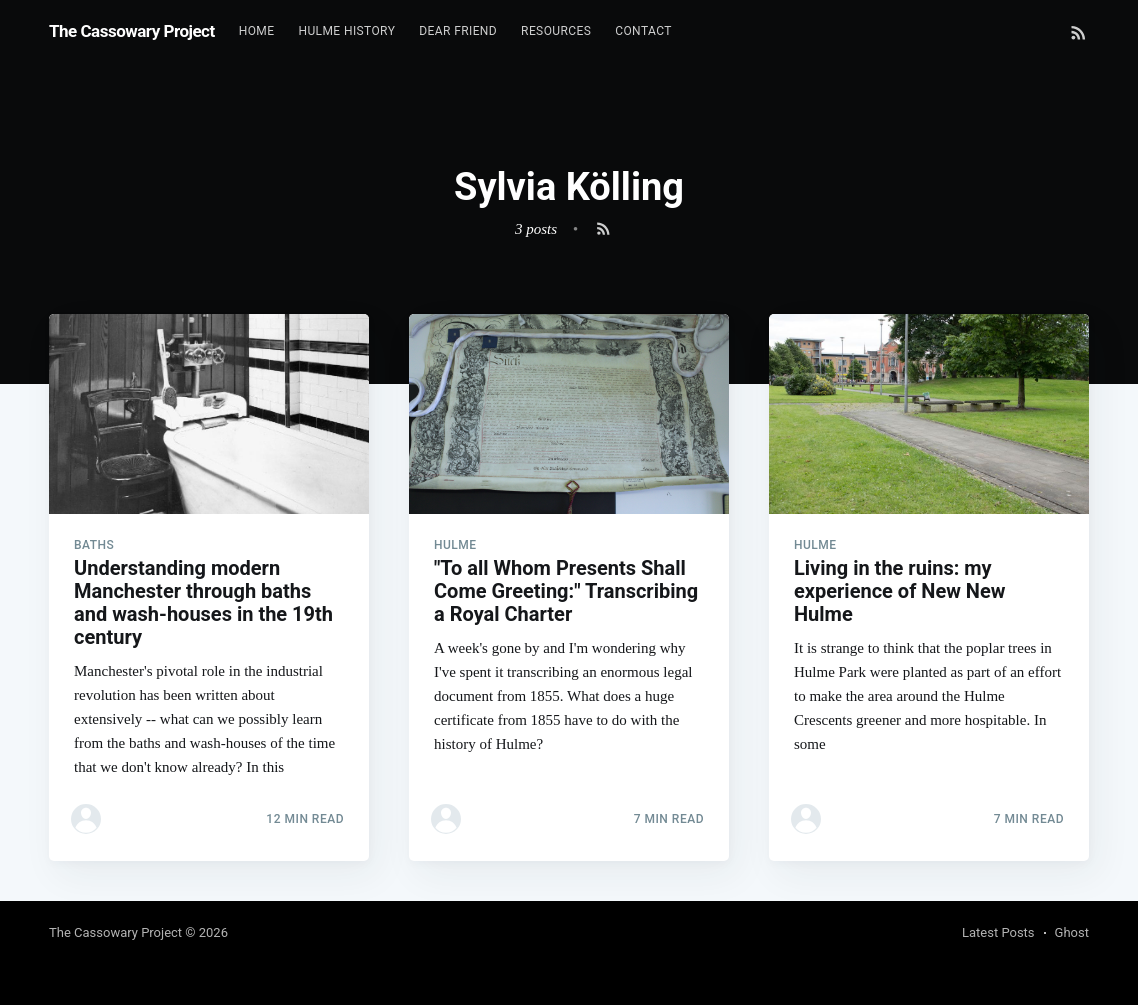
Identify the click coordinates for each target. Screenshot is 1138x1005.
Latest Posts (998, 932)
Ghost (1072, 932)
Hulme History (346, 31)
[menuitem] (257, 31)
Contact (643, 31)
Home (257, 31)
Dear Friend (458, 31)
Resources (556, 31)
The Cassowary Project (132, 31)
